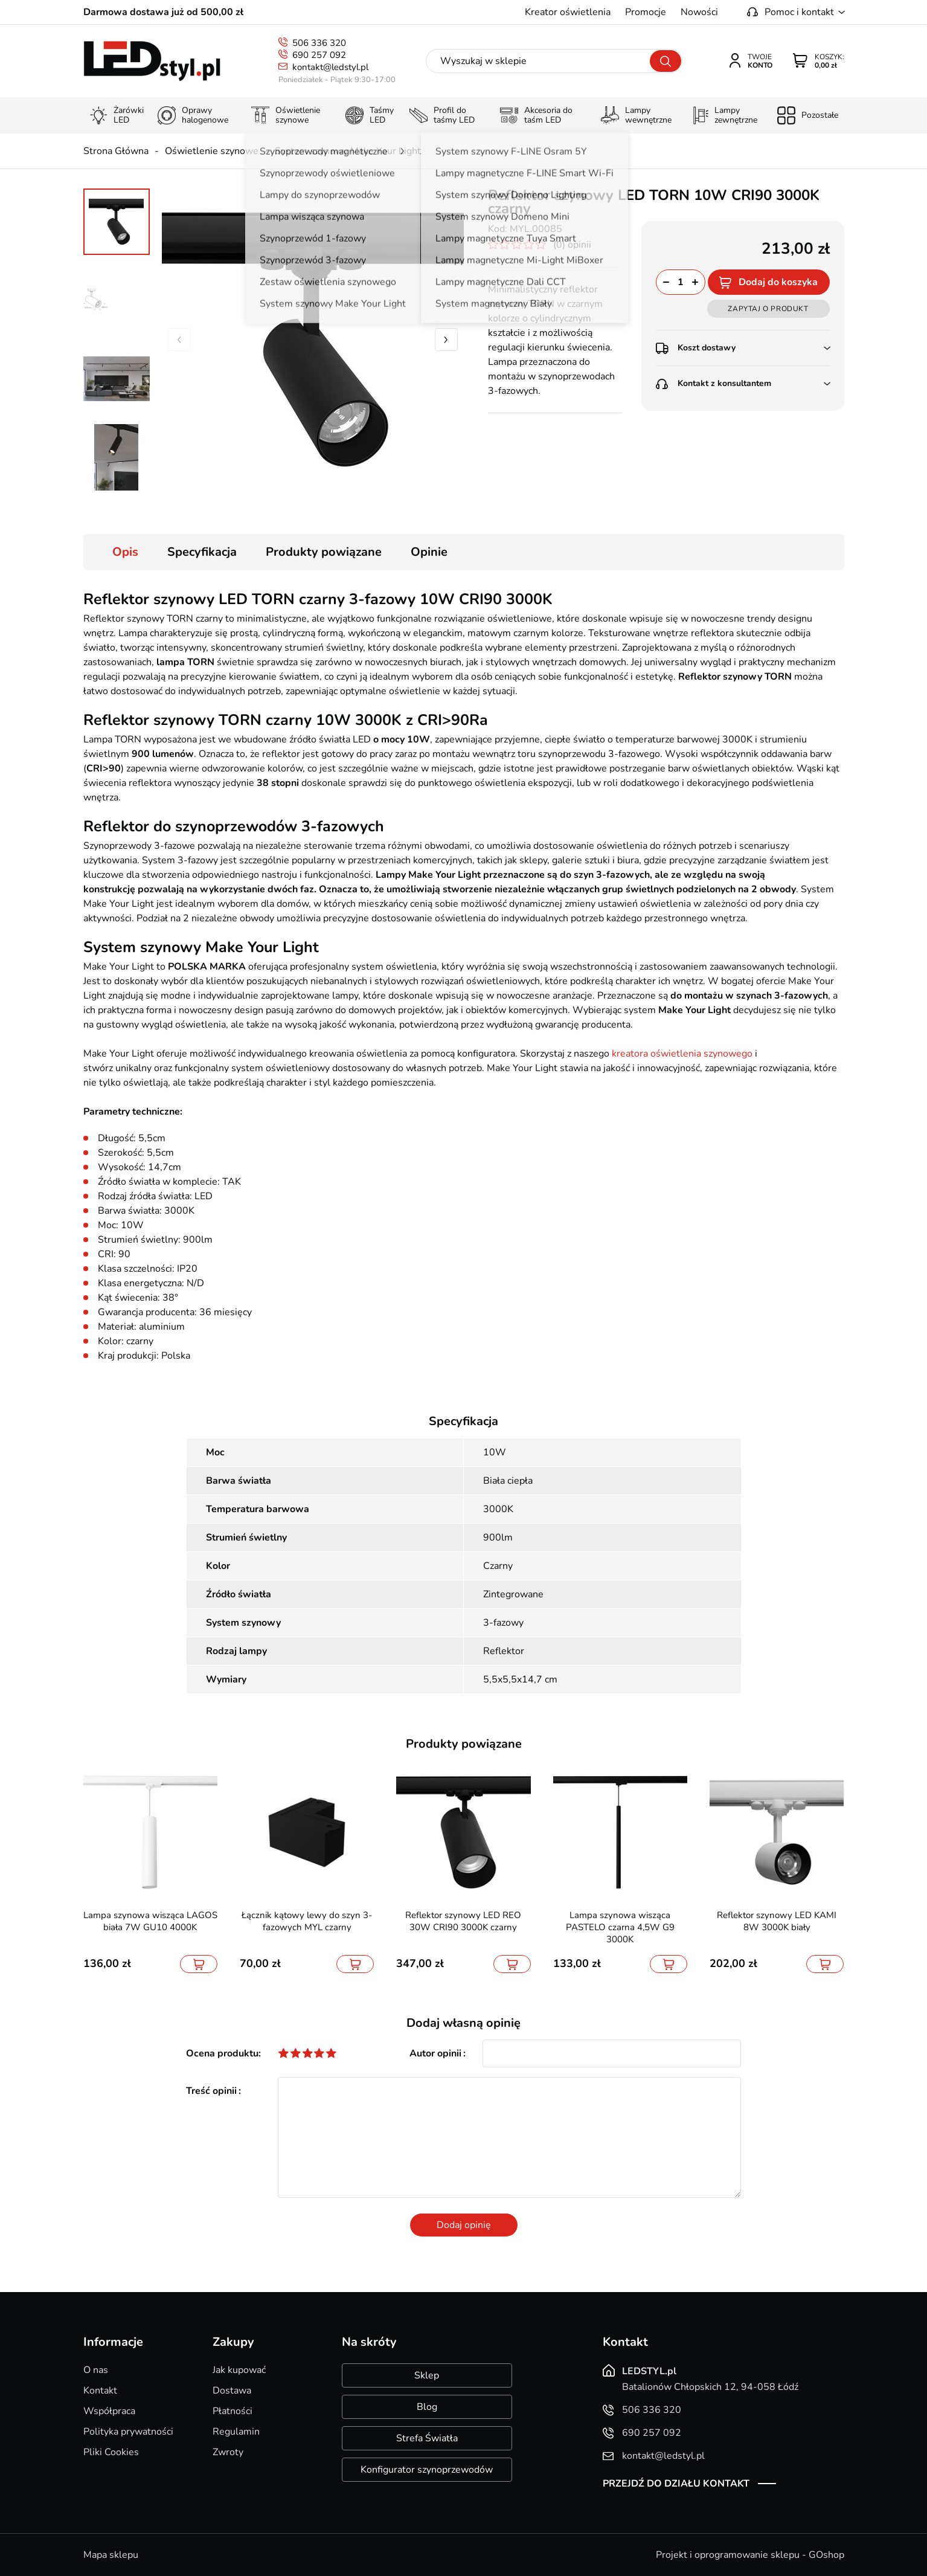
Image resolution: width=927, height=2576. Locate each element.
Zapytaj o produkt (768, 309)
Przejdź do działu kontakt (676, 2483)
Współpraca (109, 2411)
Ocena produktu (222, 2053)
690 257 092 (319, 55)
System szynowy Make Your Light (348, 151)
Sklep (426, 2375)
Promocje (645, 12)
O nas (95, 2370)
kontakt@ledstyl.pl (330, 67)
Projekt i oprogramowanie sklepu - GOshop (750, 2555)
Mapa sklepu (110, 2555)
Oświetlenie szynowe (211, 151)
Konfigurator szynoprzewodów (427, 2469)
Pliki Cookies (111, 2452)
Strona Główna (116, 151)
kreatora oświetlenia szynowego (682, 1053)
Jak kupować (239, 2370)
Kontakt (100, 2390)
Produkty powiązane (324, 552)
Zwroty (228, 2452)
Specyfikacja (202, 552)
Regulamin (236, 2431)
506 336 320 (319, 43)
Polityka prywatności (128, 2431)
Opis (125, 552)
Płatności (232, 2411)
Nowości (699, 12)
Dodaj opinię (464, 2225)
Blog (427, 2406)
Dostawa (232, 2390)
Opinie (429, 552)
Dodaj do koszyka (778, 282)
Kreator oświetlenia (568, 12)
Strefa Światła (427, 2438)
